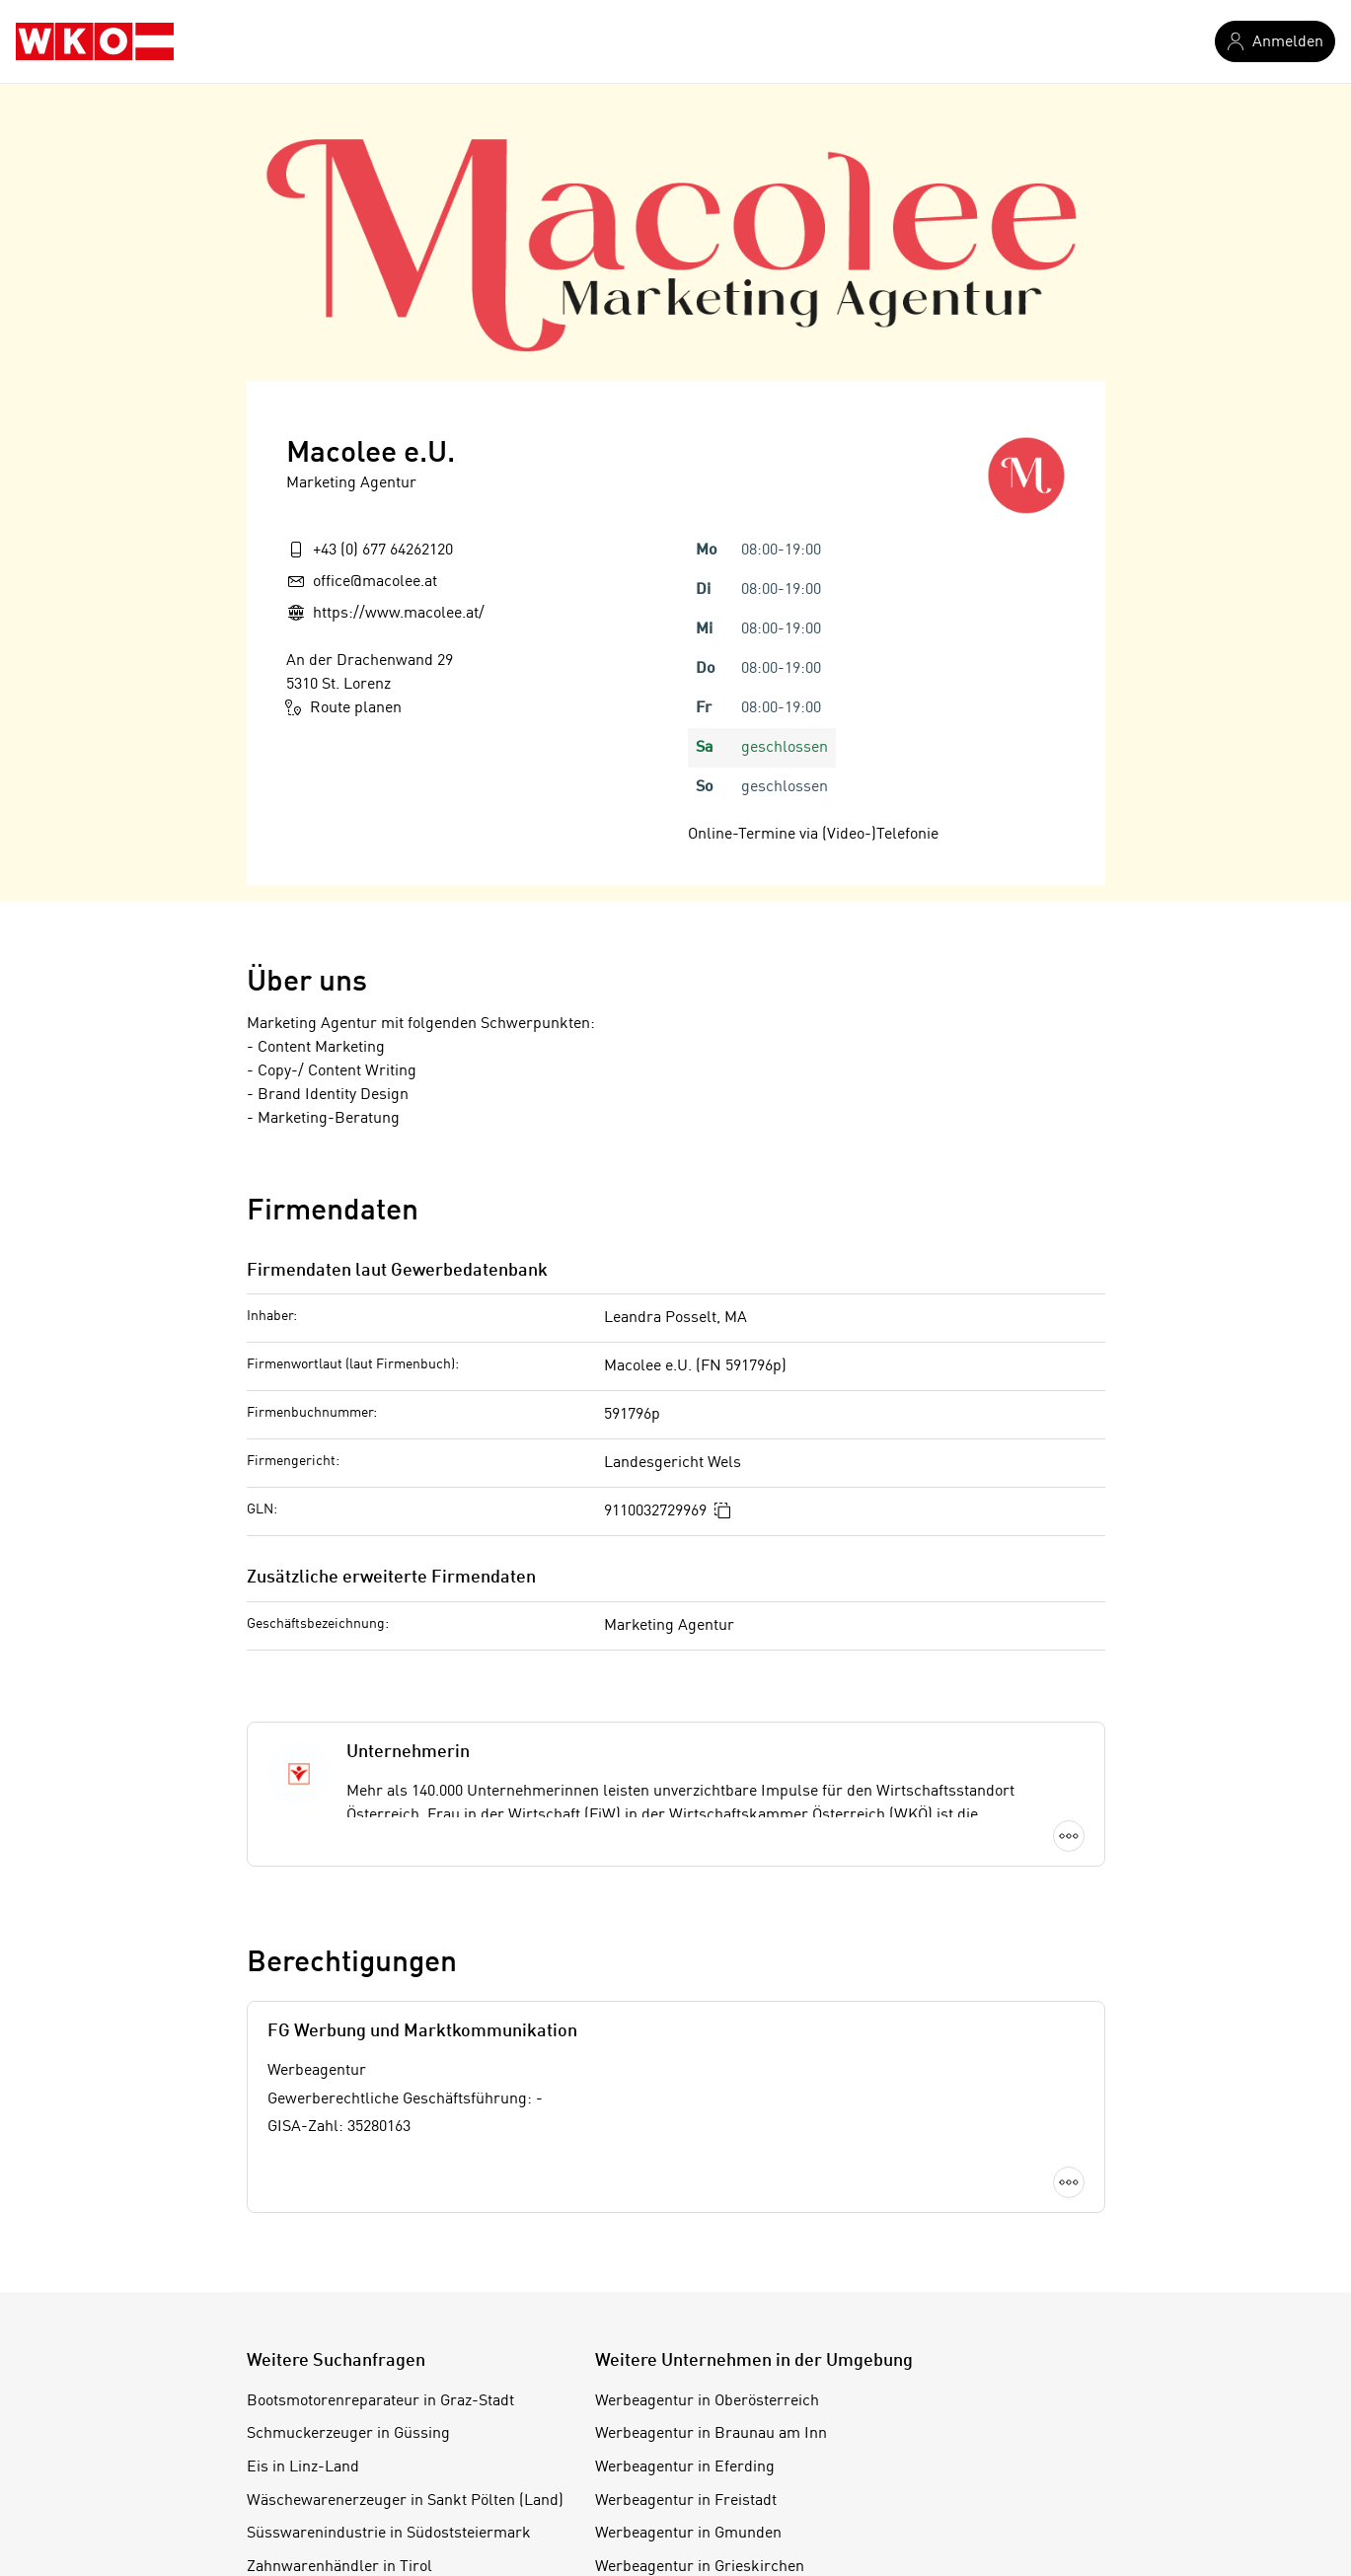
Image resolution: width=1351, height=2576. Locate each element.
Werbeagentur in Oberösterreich (707, 2401)
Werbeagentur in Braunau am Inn (711, 2434)
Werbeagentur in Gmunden (688, 2533)
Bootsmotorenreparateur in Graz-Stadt (380, 2401)
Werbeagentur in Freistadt (686, 2501)
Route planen (344, 707)
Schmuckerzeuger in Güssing (348, 2434)
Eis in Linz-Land (303, 2467)
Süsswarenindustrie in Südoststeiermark (389, 2533)
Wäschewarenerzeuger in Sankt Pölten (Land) (405, 2501)
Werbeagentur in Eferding (685, 2467)
